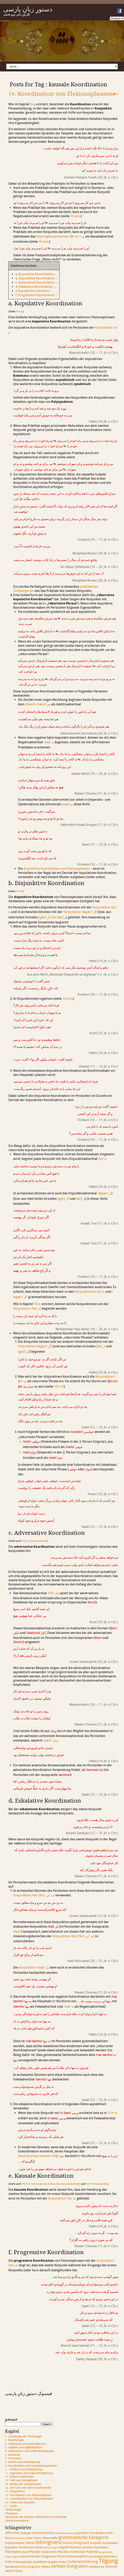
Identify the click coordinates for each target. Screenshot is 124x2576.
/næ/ (49, 742)
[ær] (80, 1199)
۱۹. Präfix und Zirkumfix (20, 2502)
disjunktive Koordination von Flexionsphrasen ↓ (58, 868)
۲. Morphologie (14, 2440)
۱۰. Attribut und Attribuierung (23, 2469)
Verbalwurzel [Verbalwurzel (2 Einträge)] (96, 2566)
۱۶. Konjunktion (15, 2491)
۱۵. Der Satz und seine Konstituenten (28, 2487)
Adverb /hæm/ (38, 704)
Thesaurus (11, 2513)
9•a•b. (19, 891)
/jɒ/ (102, 1159)
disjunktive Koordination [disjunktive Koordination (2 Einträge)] (90, 2533)
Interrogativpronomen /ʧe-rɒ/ (60, 236)
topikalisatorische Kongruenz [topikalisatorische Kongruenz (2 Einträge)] (22, 2566)
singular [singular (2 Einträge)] (52, 2561)
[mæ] (67, 804)
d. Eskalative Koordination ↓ (35, 287)
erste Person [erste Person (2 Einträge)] (34, 2538)
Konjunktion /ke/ (27, 1308)
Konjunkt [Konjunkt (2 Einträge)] (95, 2542)
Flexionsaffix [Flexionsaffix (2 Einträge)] (50, 2538)
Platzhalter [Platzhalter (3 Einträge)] (13, 2552)
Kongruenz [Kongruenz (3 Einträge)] (81, 2543)
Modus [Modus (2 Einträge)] (39, 2547)
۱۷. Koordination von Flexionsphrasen (60, 94)
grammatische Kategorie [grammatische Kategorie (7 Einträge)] (83, 2537)
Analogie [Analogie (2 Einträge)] (25, 2533)
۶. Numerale (12, 2454)
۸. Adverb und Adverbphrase (22, 2462)
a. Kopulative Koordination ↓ (35, 274)
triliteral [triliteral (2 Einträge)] (45, 2566)
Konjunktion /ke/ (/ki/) (34, 1895)
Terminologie (13, 2509)
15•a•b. (75, 216)
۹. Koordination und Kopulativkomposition (31, 2465)
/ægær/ (105, 1193)
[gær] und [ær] (52, 917)
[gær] (63, 1199)
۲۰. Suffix (11, 2506)
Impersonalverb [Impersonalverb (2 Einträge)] (14, 2542)
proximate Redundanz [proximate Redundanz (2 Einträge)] (103, 2556)
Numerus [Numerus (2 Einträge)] (76, 2547)
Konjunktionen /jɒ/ (90, 1291)
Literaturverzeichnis (17, 2520)
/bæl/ (17, 1931)
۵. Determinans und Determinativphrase (29, 2451)
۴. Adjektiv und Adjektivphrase (23, 2447)
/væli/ (50, 1740)
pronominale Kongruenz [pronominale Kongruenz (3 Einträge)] (38, 2556)
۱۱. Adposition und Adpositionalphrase (29, 2473)
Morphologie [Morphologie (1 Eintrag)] (51, 2547)
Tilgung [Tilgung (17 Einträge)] (108, 2560)
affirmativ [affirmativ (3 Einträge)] (12, 2533)
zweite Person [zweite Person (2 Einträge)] (13, 2570)
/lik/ (53, 1593)
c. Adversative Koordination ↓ (36, 282)
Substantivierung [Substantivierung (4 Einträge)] (83, 2561)
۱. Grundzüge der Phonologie (23, 2436)
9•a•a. (19, 311)
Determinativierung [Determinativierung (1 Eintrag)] (65, 2533)
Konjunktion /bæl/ (34, 1967)
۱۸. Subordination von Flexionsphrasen (29, 2498)
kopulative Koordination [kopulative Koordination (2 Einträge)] (19, 2547)
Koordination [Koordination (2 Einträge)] (110, 2542)
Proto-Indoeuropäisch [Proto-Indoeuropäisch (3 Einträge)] (73, 2556)
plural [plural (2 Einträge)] (25, 2551)
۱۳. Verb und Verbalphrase (21, 2480)
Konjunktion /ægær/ (80, 912)
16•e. (37, 1304)
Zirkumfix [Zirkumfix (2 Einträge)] (111, 2566)
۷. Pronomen (13, 2458)
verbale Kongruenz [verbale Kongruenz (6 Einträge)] (69, 2566)
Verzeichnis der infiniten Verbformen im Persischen (36, 2517)
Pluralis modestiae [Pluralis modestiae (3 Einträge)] (71, 2552)
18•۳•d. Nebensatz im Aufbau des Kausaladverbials (51, 2183)
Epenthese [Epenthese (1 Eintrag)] (19, 2538)
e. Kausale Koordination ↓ (33, 291)
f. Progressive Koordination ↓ (36, 295)
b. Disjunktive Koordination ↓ (36, 278)
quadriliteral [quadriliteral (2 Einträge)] (40, 2561)
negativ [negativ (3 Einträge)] (63, 2547)
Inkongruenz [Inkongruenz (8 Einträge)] (48, 2542)
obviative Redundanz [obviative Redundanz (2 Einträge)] (95, 2547)
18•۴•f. (59, 1386)
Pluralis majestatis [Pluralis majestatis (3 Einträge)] (43, 2552)
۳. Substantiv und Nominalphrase (25, 2443)
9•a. (32, 104)
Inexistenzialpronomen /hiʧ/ (41, 2156)
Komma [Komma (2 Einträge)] (68, 2542)
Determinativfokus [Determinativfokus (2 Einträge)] (43, 2533)
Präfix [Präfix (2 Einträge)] (8, 2561)
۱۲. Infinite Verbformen (19, 2476)
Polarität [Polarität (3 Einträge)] (92, 2552)
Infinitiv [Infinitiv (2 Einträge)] (30, 2542)
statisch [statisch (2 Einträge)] (62, 2561)
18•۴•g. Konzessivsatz (34, 1540)
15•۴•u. (112, 2113)
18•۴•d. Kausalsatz (96, 2183)
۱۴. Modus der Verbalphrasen (23, 2484)
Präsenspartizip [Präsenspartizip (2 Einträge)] (22, 2561)
